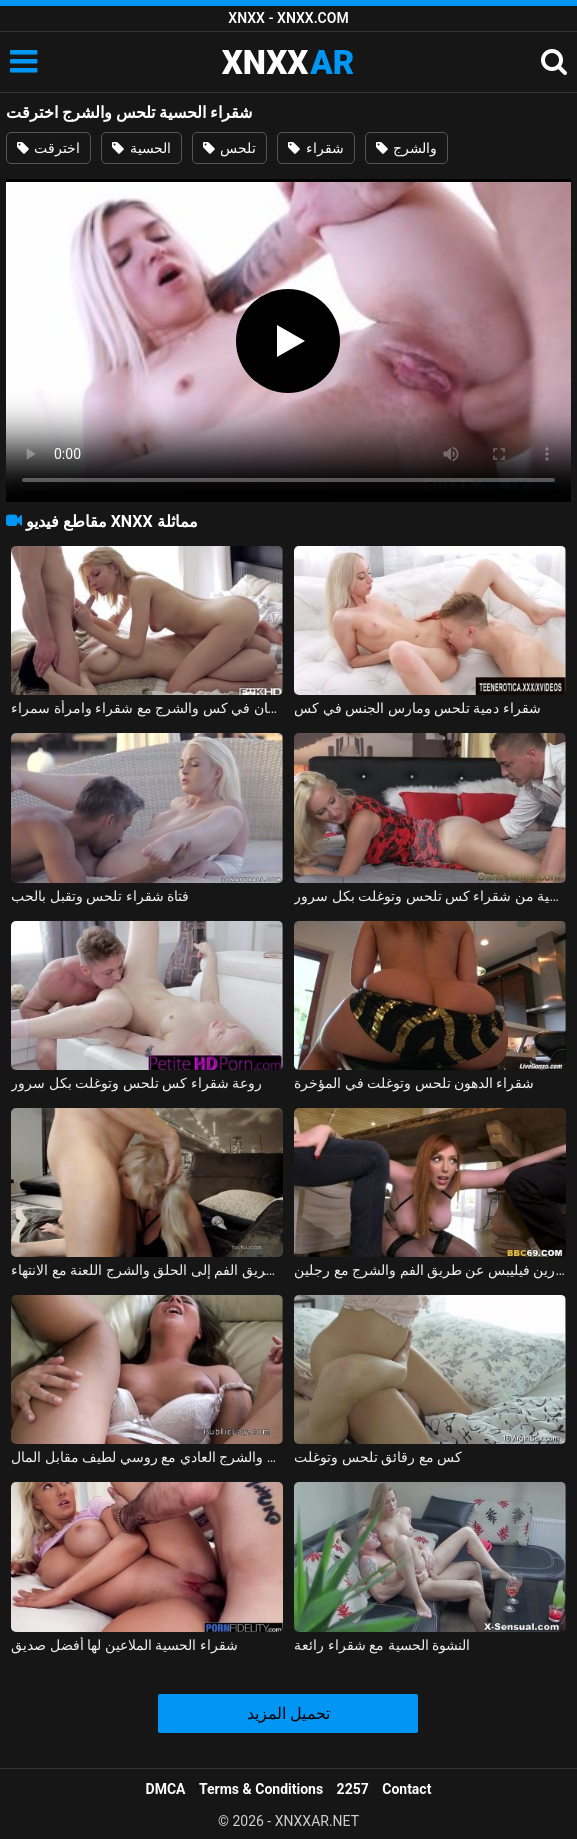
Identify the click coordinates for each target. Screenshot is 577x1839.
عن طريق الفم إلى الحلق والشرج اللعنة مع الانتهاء (146, 1270)
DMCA (166, 1789)
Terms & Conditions (261, 1789)
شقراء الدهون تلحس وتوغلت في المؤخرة (414, 1083)
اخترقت (48, 148)
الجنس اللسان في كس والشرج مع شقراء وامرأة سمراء (146, 708)
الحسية (141, 148)
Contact (406, 1789)
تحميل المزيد (288, 1713)
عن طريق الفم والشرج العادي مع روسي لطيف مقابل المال (146, 1457)
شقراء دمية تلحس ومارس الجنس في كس (417, 708)
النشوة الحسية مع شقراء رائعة (382, 1645)
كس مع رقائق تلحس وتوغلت (378, 1457)
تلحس (229, 148)
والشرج (406, 148)
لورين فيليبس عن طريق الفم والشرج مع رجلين (429, 1270)
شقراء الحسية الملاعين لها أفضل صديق (124, 1645)
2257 (353, 1789)
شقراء (315, 148)
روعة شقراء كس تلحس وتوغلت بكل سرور (136, 1083)
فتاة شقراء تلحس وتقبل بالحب (100, 896)
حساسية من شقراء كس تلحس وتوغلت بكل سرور (429, 896)
